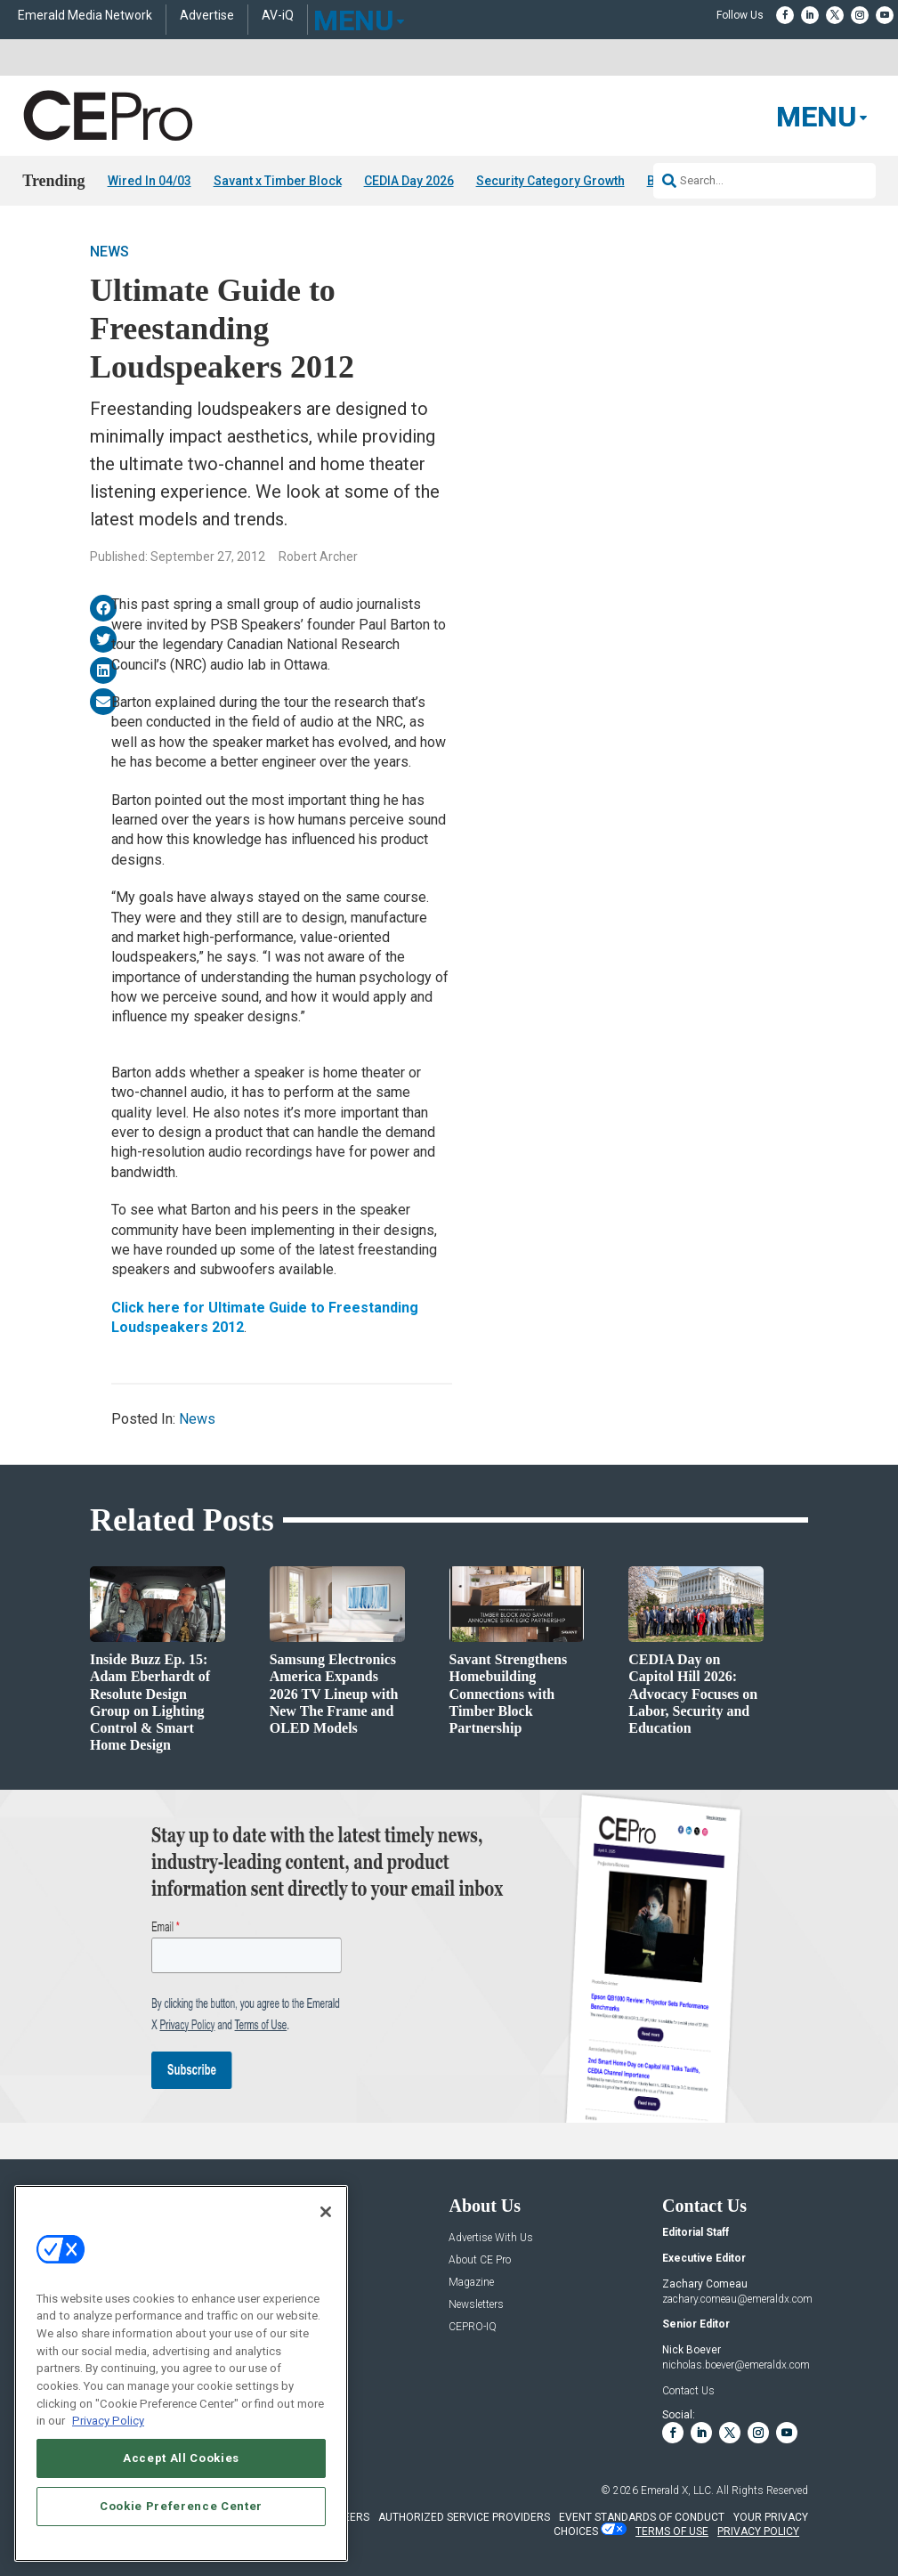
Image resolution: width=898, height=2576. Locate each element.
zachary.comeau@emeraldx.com (737, 2299)
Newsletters (476, 2305)
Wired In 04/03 (149, 181)
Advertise (207, 15)
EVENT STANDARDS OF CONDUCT (641, 2517)
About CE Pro (480, 2260)
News (109, 251)
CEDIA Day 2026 (409, 181)
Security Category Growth (550, 181)
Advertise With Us (491, 2238)
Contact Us (688, 2391)
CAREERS (345, 2517)
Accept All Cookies (181, 2458)
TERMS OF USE (671, 2531)
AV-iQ (278, 15)
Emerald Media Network (85, 15)
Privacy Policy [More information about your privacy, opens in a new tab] (108, 2420)
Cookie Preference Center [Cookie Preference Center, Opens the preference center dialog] (181, 2506)
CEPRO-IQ (473, 2327)
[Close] (325, 2211)
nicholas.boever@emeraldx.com (736, 2365)
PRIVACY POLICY (758, 2531)
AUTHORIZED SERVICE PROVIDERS (464, 2517)
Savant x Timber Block (278, 181)
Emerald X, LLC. (677, 2490)
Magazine (471, 2282)
